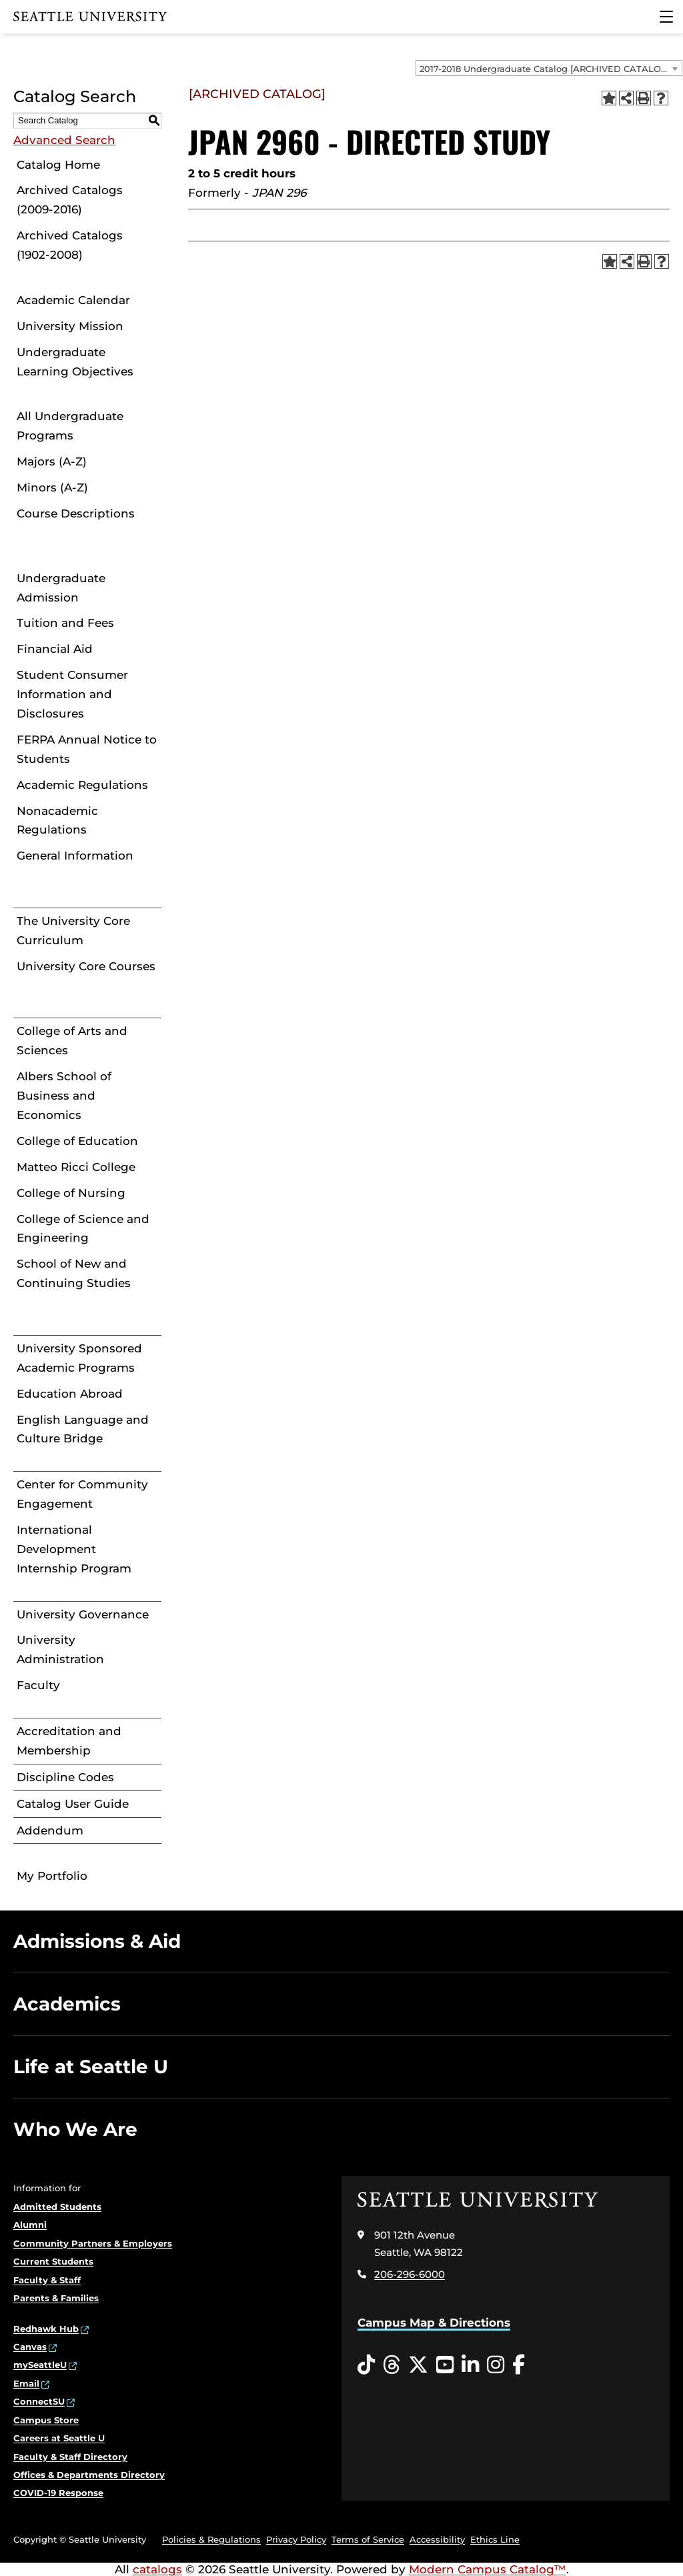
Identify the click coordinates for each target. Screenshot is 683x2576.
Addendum (50, 1830)
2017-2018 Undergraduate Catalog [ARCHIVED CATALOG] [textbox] (545, 68)
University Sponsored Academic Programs (79, 1358)
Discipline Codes (65, 1777)
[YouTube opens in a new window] (445, 2365)
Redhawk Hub (46, 2328)
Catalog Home (58, 164)
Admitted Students (57, 2206)
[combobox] (549, 68)
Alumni (30, 2224)
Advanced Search (64, 140)
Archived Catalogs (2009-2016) (70, 199)
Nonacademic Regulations (57, 820)
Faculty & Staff (47, 2280)
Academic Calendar (73, 300)
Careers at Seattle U (59, 2438)
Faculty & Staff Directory (70, 2456)
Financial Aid (55, 649)
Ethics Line (495, 2539)
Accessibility (437, 2539)
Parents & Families (56, 2298)
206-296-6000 (409, 2274)
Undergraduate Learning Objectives (75, 361)
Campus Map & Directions (434, 2322)
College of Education (77, 1141)
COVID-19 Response (58, 2492)
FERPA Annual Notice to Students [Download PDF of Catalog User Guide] (87, 749)
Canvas (30, 2346)
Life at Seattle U (90, 2066)
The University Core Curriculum (73, 930)
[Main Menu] (666, 16)
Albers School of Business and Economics (64, 1096)
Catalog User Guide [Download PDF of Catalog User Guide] (73, 1803)
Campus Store (46, 2420)
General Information (75, 855)
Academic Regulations (82, 785)
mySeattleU (40, 2364)
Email (26, 2383)
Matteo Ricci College (76, 1167)
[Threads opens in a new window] (391, 2365)
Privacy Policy (296, 2539)
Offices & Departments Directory (89, 2474)
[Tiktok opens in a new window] (366, 2365)
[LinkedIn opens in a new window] (470, 2365)
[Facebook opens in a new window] (518, 2365)
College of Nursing (71, 1193)
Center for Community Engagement (82, 1494)
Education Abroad (70, 1393)
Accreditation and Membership (69, 1740)
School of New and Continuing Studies (74, 1273)
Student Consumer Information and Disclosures (72, 694)
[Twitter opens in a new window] (418, 2365)
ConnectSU (39, 2401)
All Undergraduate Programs (70, 425)
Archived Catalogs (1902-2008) (70, 245)
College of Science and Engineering (83, 1228)
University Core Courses (86, 966)
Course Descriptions (76, 513)
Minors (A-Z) (52, 487)
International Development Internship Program (74, 1549)
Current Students (53, 2261)
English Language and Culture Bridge (83, 1429)
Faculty (38, 1685)
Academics (67, 2004)
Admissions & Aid (97, 1941)
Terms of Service (367, 2539)
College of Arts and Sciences (72, 1040)
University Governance (83, 1614)
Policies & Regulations (211, 2539)
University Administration (60, 1649)
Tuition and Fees (65, 622)
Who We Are (75, 2129)
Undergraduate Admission (61, 587)
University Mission (70, 326)
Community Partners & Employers (92, 2243)
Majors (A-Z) (52, 461)
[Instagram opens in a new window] (495, 2365)
